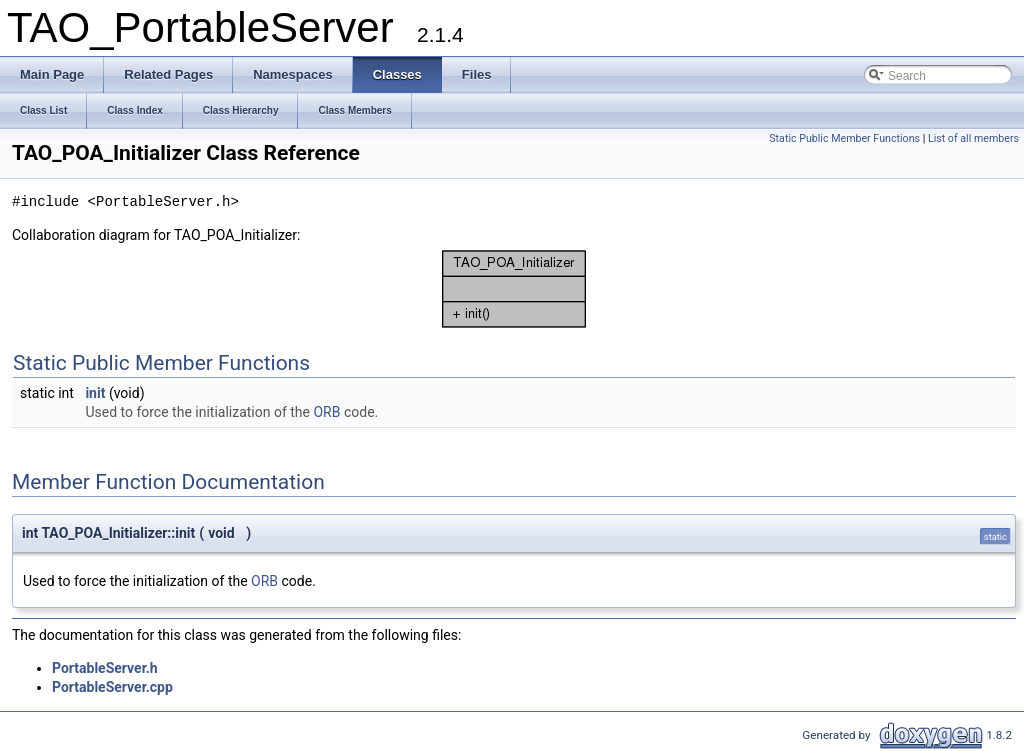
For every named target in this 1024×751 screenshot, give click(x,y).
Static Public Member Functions (844, 138)
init (95, 393)
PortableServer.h (105, 668)
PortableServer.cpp (112, 687)
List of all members (973, 138)
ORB (326, 412)
